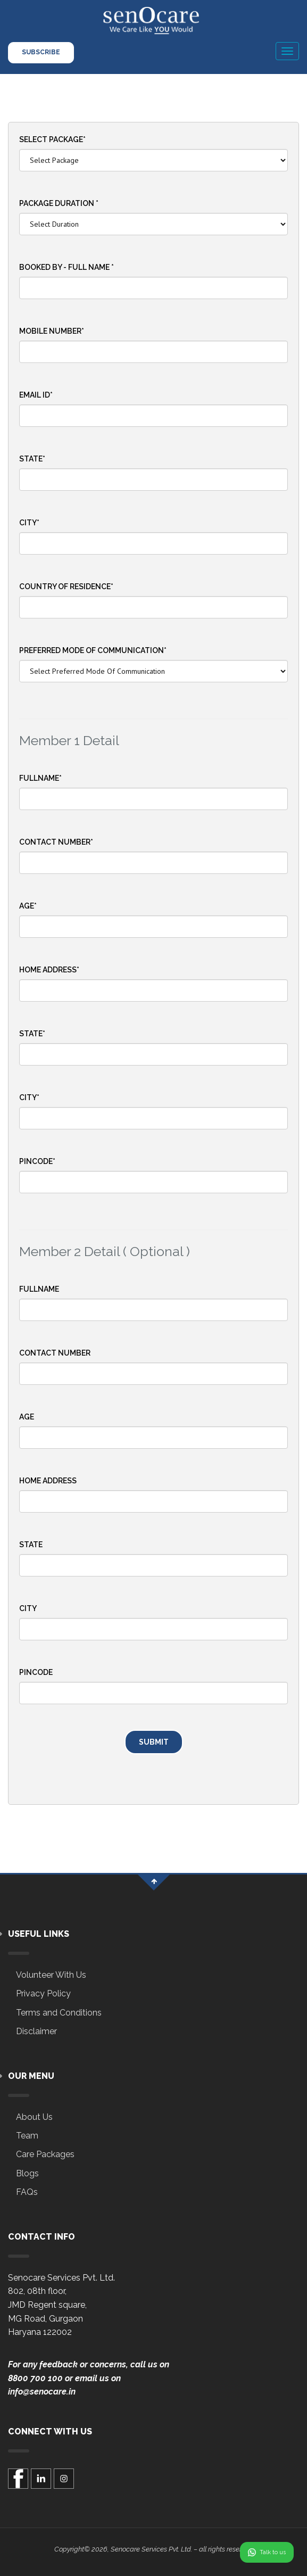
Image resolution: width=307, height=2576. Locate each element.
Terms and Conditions (59, 2013)
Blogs (27, 2173)
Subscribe (41, 52)
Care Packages (45, 2154)
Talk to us (267, 2552)
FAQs (27, 2192)
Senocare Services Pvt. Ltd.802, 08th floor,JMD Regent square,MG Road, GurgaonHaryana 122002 (61, 2305)
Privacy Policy (43, 1993)
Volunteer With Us (51, 1975)
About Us (34, 2117)
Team (27, 2136)
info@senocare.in (42, 2392)
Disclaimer (36, 2031)
